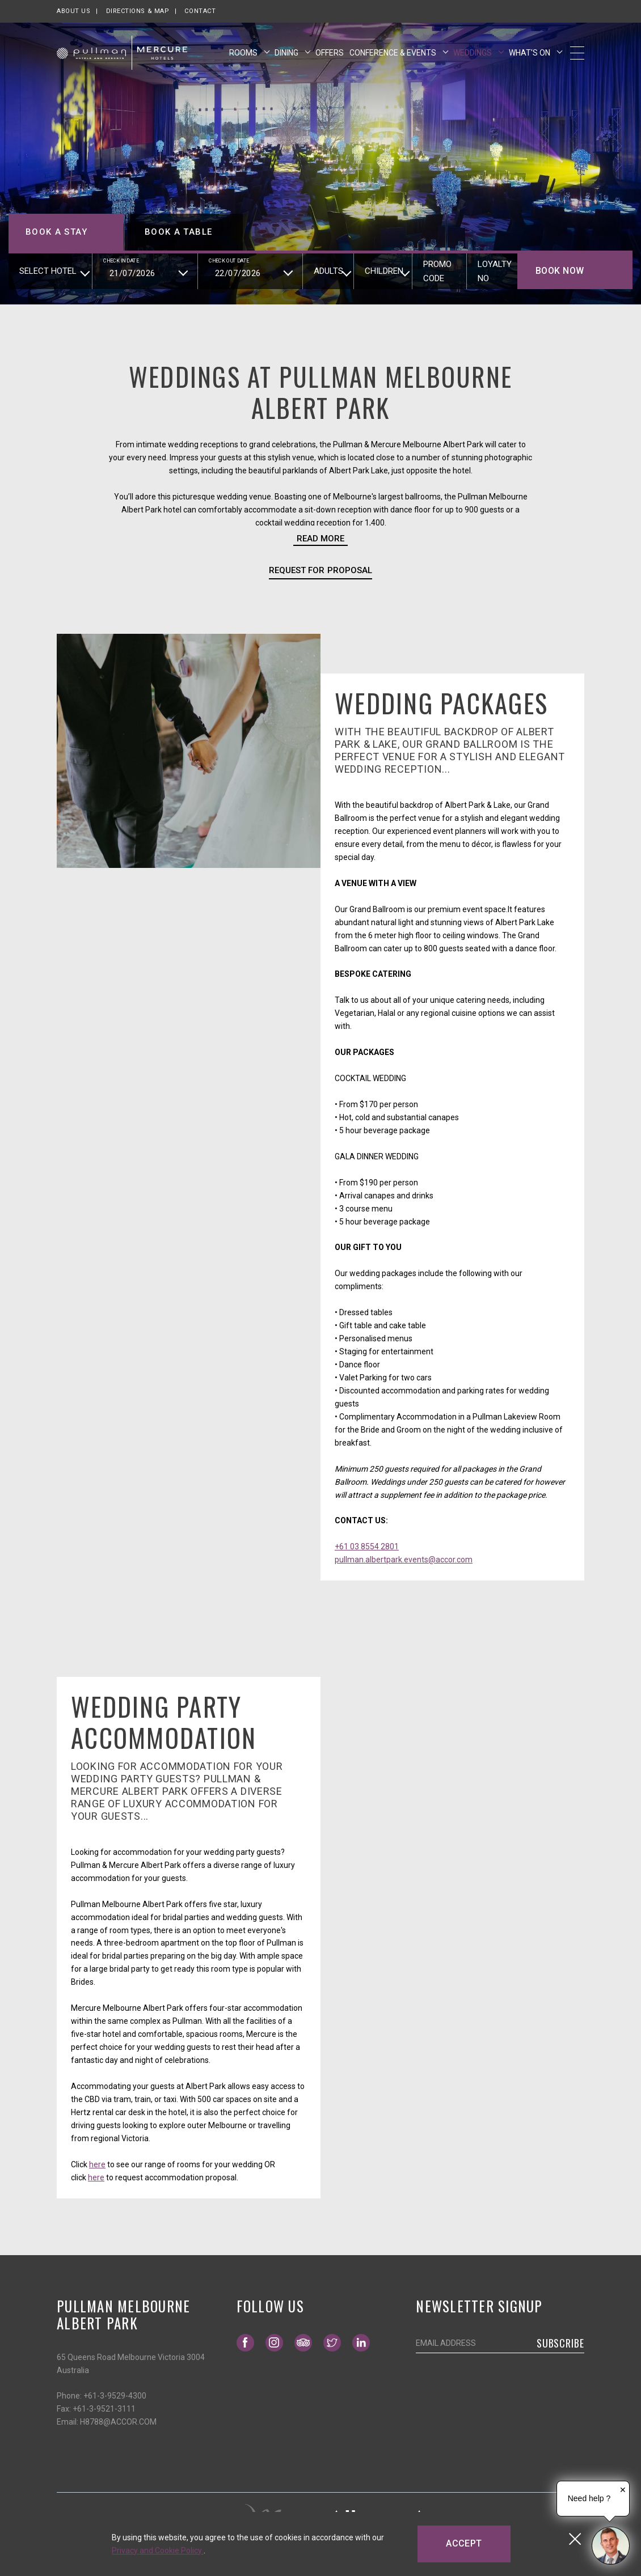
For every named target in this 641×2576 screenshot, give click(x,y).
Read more (320, 539)
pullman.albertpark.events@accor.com (404, 1559)
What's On (530, 52)
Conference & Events (393, 52)
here (97, 2164)
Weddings (473, 52)
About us (73, 11)
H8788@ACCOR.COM (118, 2421)
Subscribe (560, 2343)
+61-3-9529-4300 (114, 2395)
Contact (200, 11)
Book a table (178, 232)
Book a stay (56, 232)
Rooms (244, 52)
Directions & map (138, 11)
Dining (287, 52)
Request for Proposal (320, 570)
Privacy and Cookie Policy (158, 2550)
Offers (329, 52)
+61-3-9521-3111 (104, 2408)
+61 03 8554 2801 (367, 1546)
